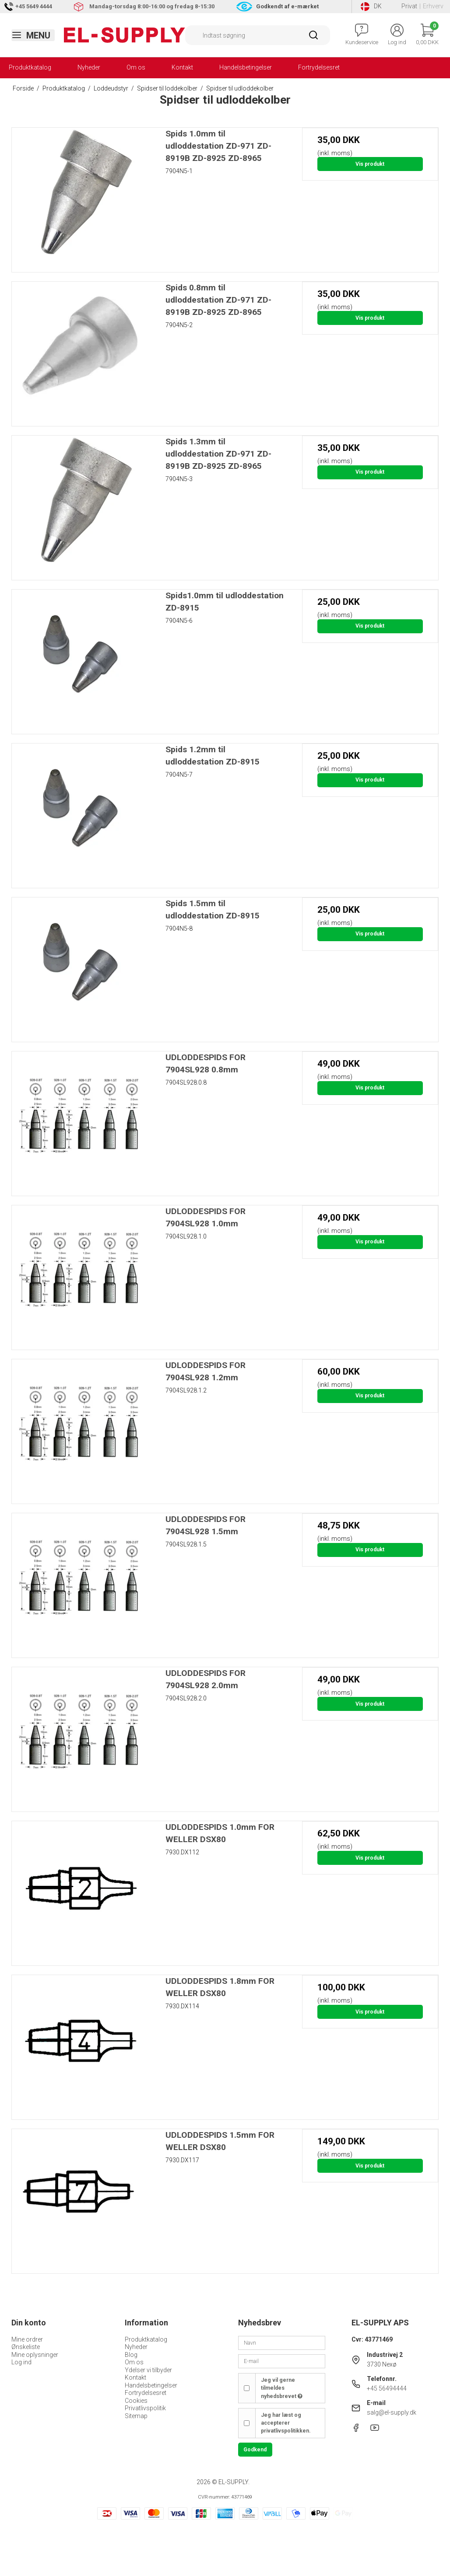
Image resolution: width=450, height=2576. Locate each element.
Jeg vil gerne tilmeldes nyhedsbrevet (281, 2388)
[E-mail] (281, 2360)
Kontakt (182, 67)
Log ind (21, 2362)
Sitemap (136, 2415)
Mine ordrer (27, 2339)
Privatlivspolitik (145, 2408)
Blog (131, 2354)
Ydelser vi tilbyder (148, 2370)
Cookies (136, 2400)
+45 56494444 (387, 2388)
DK (371, 6)
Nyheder (88, 67)
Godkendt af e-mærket (287, 6)
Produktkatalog (30, 67)
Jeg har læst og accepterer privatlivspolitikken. (286, 2423)
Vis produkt (369, 164)
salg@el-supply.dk (391, 2412)
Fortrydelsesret (319, 67)
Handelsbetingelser (245, 67)
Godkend (255, 2450)
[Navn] (281, 2342)
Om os (136, 67)
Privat (409, 6)
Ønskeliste (25, 2346)
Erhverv (433, 6)
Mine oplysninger (34, 2354)
